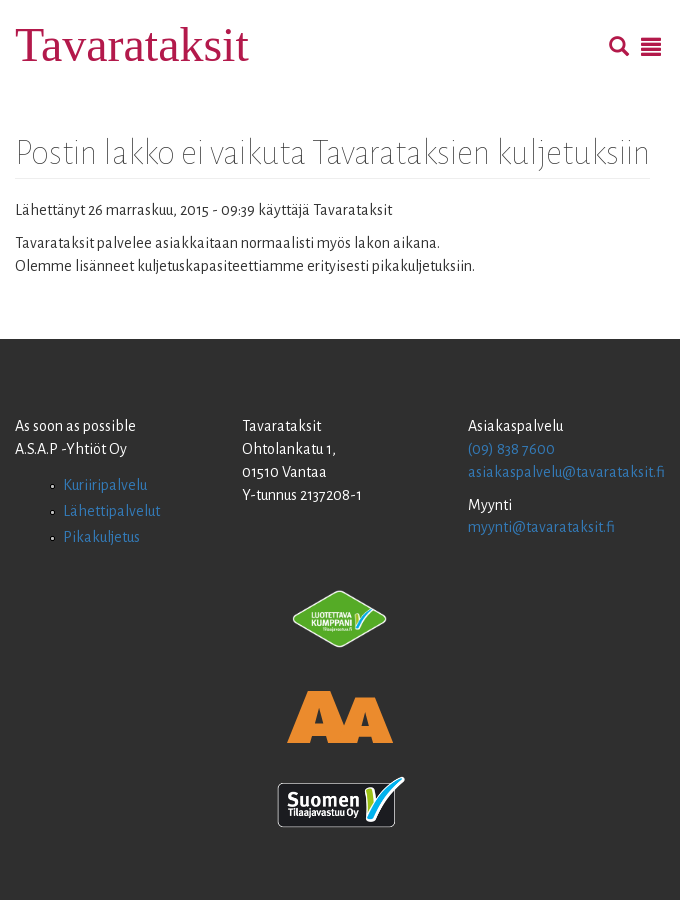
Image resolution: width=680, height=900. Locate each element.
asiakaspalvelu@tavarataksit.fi (566, 472)
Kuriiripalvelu (105, 485)
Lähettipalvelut (111, 511)
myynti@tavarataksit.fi (541, 527)
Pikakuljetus (101, 537)
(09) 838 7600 (511, 449)
